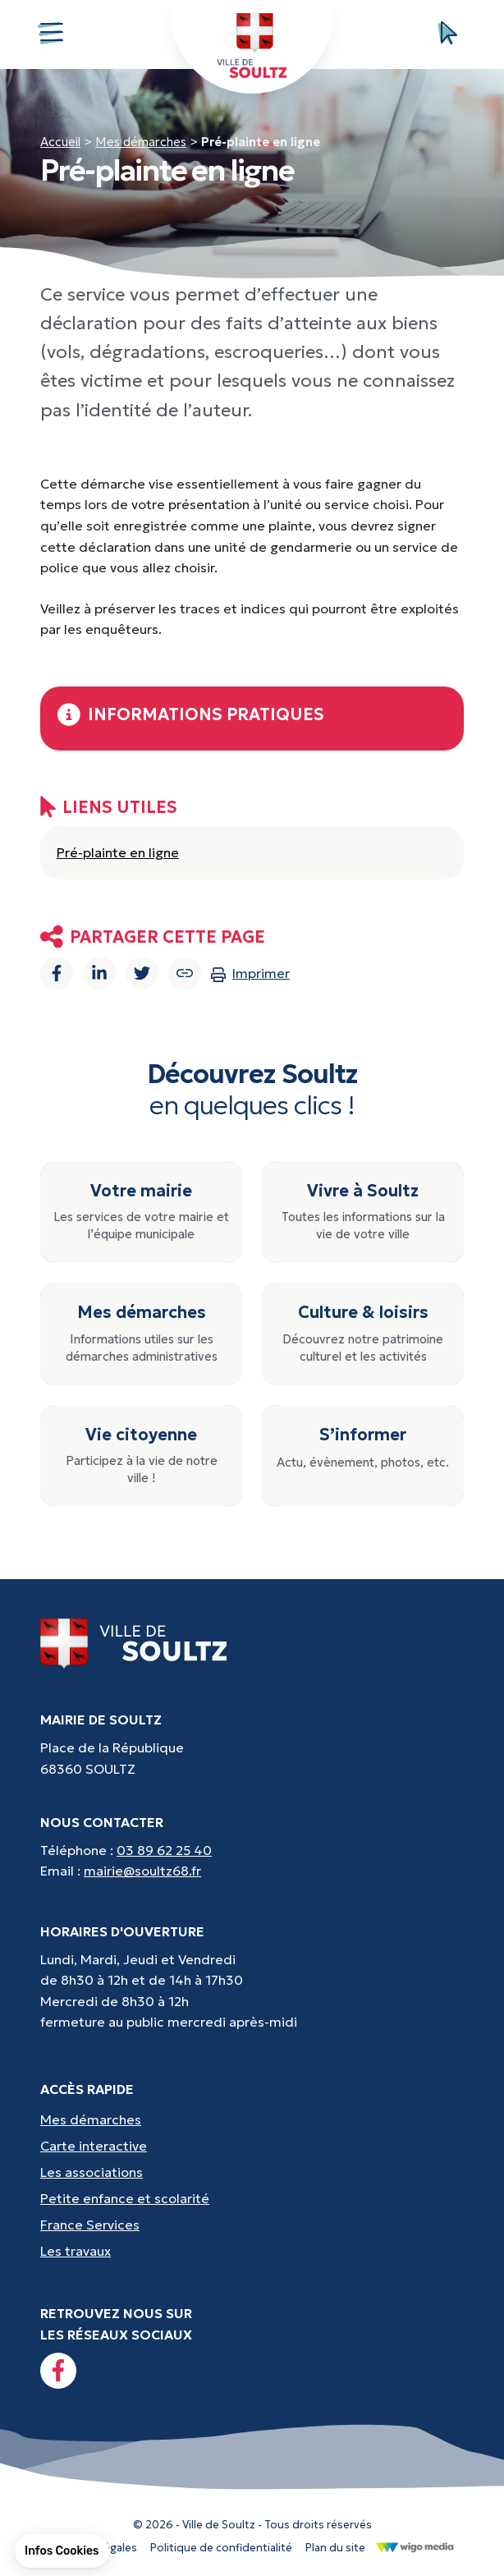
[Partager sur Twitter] (142, 973)
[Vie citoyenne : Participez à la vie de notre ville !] (141, 1456)
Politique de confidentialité (221, 2548)
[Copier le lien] (184, 973)
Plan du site (335, 2548)
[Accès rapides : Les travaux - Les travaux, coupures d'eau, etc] (252, 2252)
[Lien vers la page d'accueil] (134, 1643)
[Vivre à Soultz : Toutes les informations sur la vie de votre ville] (363, 1212)
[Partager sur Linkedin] (99, 973)
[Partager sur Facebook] (56, 973)
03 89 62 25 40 (164, 1850)
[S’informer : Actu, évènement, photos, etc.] (363, 1456)
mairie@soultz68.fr (142, 1870)
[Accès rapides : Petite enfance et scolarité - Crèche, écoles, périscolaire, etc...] (252, 2199)
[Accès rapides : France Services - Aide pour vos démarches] (252, 2225)
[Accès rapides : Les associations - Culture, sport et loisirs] (252, 2173)
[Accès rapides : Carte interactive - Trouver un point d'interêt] (252, 2146)
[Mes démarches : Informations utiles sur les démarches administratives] (141, 1334)
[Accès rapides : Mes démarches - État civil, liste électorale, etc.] (252, 2120)
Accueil (60, 141)
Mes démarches (140, 141)
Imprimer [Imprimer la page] (250, 973)
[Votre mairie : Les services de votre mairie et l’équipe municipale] (141, 1212)
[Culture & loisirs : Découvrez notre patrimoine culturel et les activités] (363, 1334)
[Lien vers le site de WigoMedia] (415, 2546)
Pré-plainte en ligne (118, 852)
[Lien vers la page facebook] (58, 2371)
